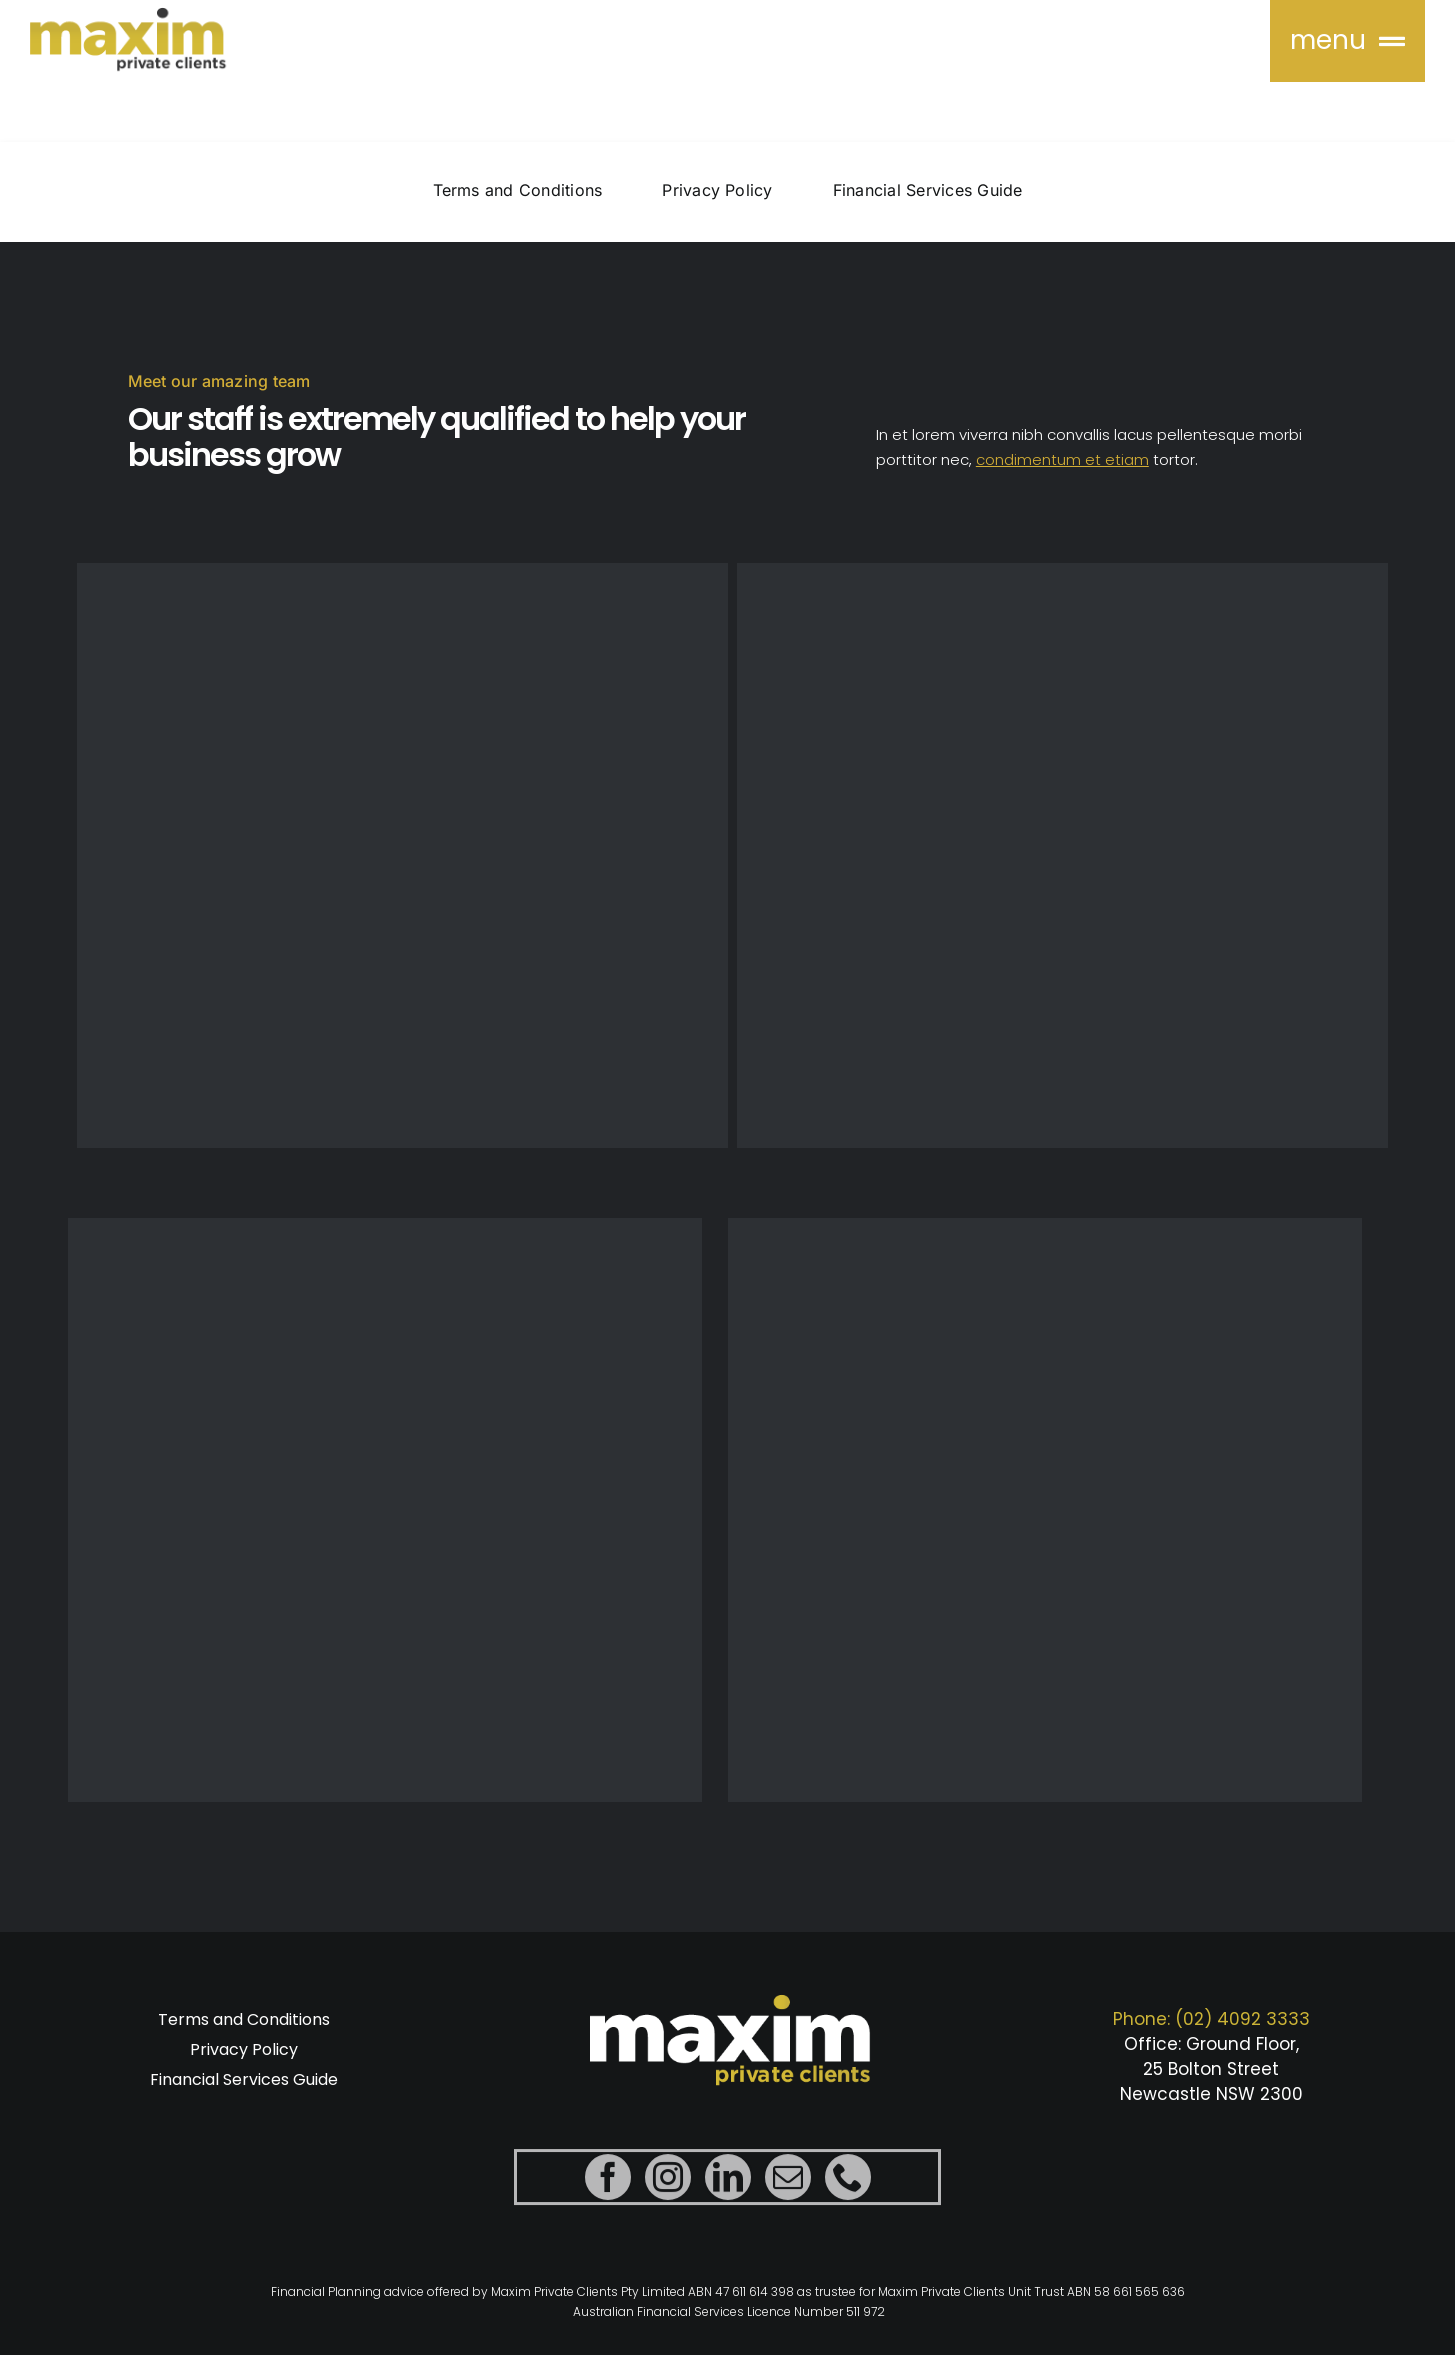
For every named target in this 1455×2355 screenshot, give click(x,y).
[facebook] (608, 2183)
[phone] (848, 2183)
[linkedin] (728, 2183)
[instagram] (668, 2183)
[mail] (788, 2183)
